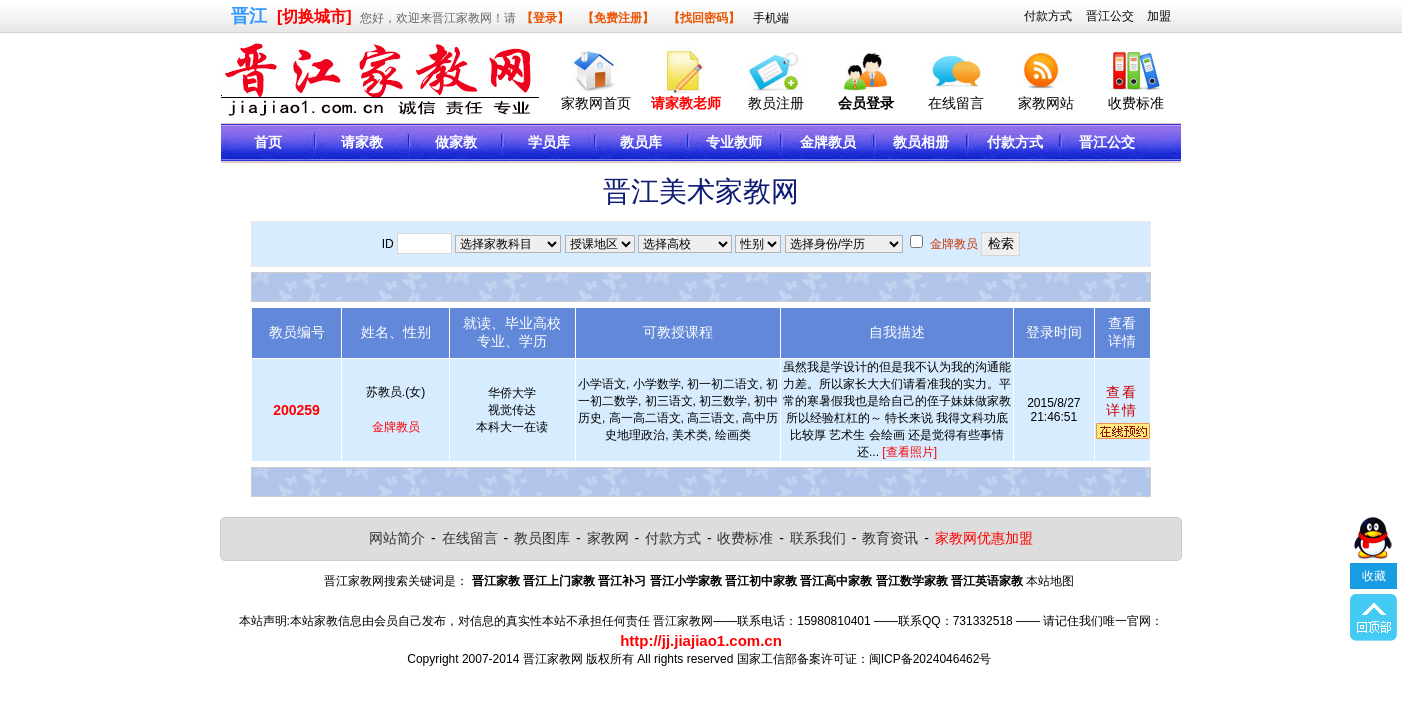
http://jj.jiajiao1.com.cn (701, 640)
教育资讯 (890, 538)
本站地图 (1050, 581)
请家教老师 (686, 103)
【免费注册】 (618, 18)
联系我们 (818, 538)
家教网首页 (596, 103)
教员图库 (542, 538)
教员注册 (776, 103)
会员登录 (866, 103)
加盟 (1159, 16)
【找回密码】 (704, 18)
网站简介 (397, 538)
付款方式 (1048, 16)
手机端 (771, 18)
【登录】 (545, 18)
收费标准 (1136, 103)
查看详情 (1122, 401)
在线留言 (956, 103)
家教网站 (1046, 103)
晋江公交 (1110, 16)
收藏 (1374, 586)
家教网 (608, 538)
